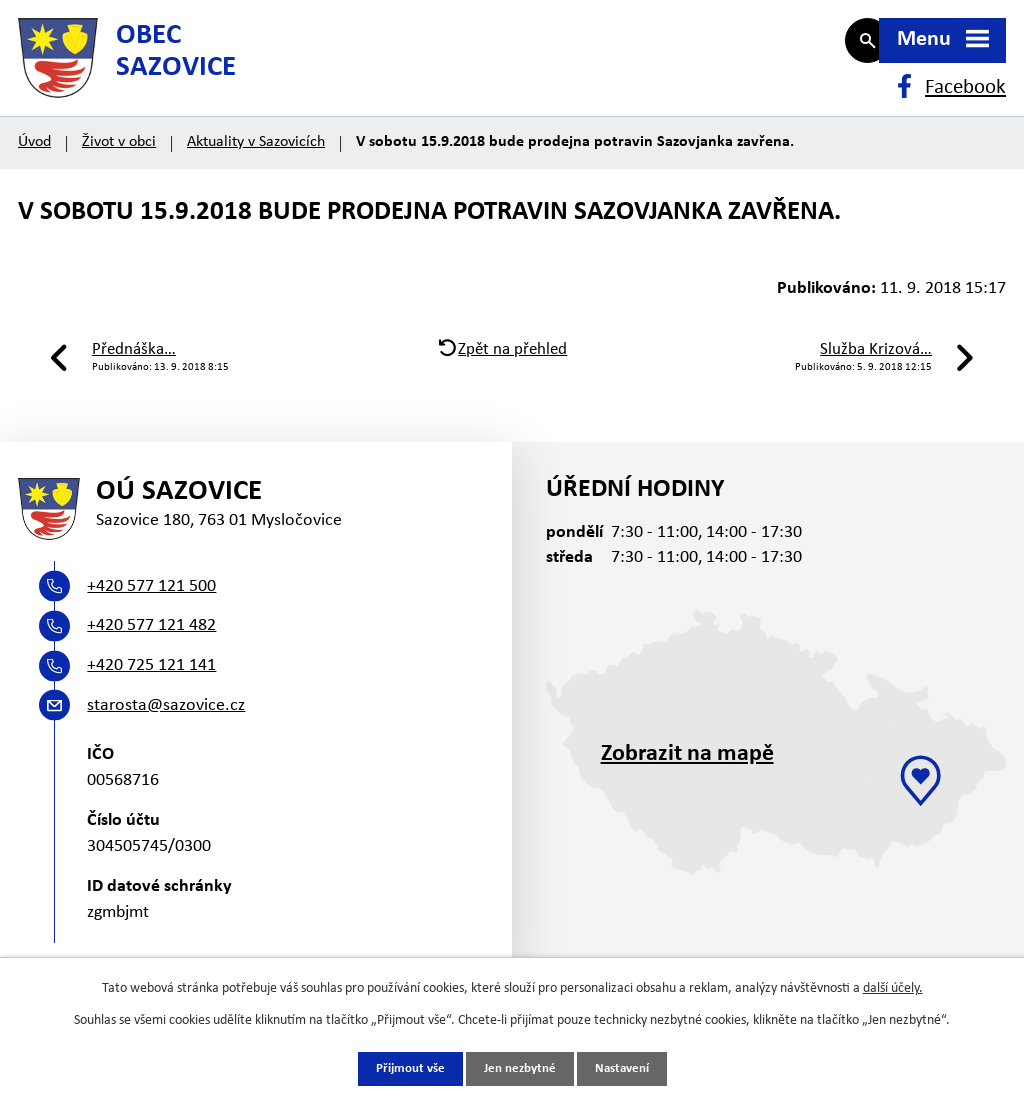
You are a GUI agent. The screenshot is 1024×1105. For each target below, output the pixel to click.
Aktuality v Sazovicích (256, 162)
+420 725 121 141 (151, 695)
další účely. (893, 987)
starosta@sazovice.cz (166, 735)
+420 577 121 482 (151, 656)
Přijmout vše (404, 1068)
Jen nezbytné (519, 1068)
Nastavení (627, 1068)
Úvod (34, 162)
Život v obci (119, 162)
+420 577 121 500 (151, 616)
